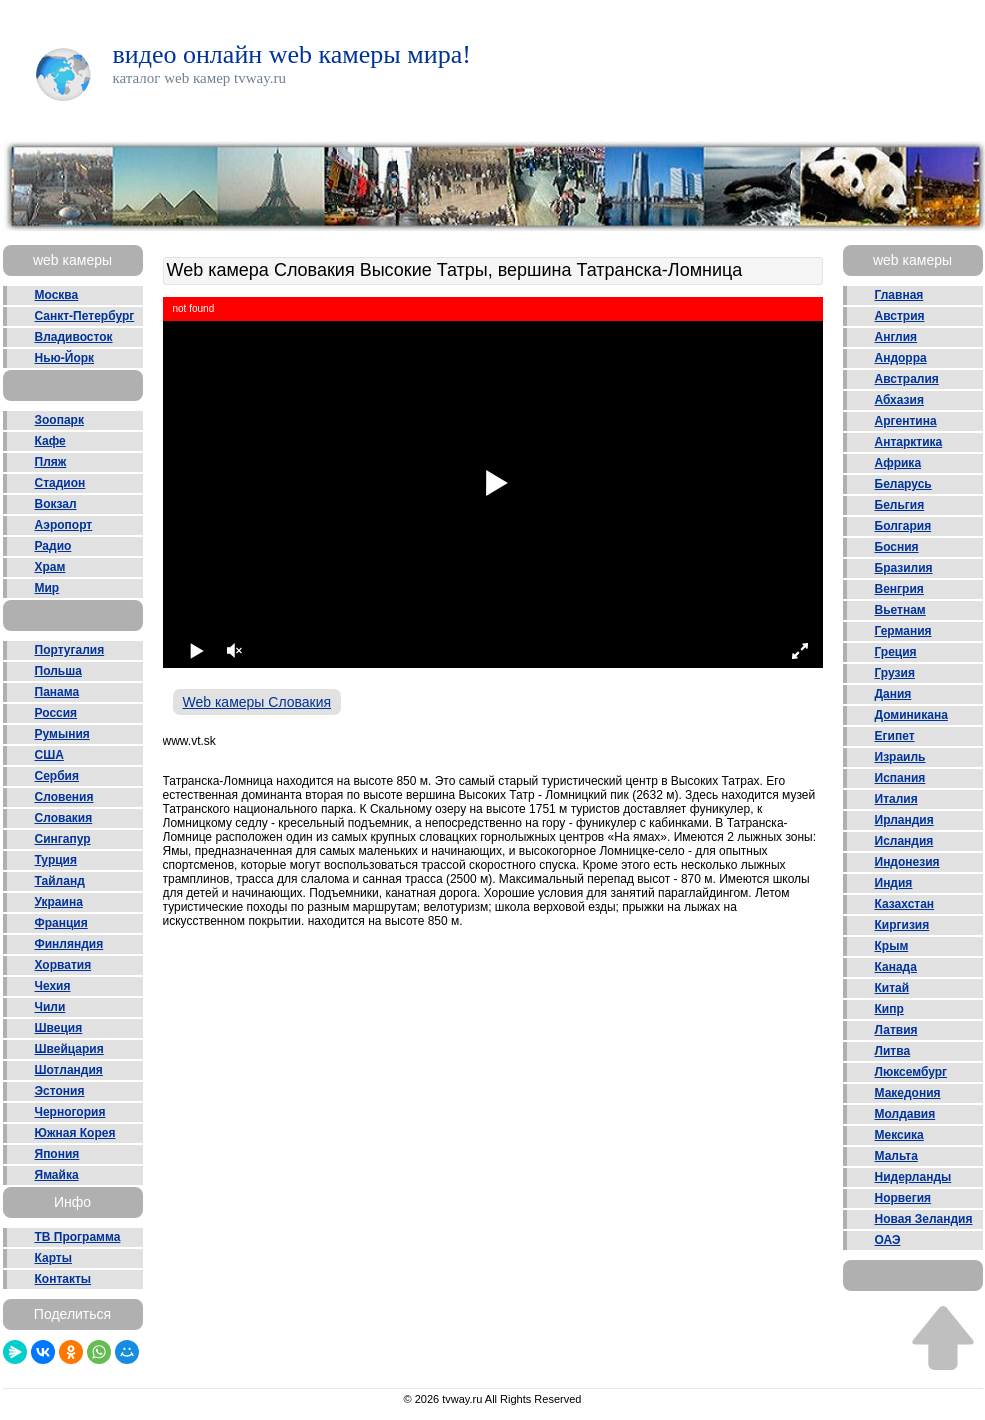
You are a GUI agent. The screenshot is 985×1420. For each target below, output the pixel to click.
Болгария (903, 526)
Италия (896, 799)
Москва (57, 295)
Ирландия (904, 820)
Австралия (907, 379)
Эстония (60, 1091)
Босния (897, 547)
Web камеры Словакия (257, 702)
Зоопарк (59, 420)
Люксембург (911, 1072)
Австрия (900, 316)
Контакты (63, 1279)
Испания (900, 778)
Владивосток (74, 337)
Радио (53, 546)
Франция (61, 923)
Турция (56, 860)
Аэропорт (64, 525)
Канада (896, 967)
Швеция (59, 1028)
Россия (56, 713)
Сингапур (63, 839)
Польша (58, 671)
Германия (903, 631)
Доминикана (911, 715)
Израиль (900, 757)
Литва (893, 1051)
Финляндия (69, 944)
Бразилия (904, 568)
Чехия (53, 986)
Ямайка (57, 1175)
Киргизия (902, 925)
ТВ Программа (78, 1237)
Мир (47, 588)
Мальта (896, 1156)
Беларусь (903, 484)
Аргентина (906, 421)
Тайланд (60, 881)
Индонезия (907, 862)
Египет (895, 736)
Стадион (60, 483)
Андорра (901, 358)
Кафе (50, 441)
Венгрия (899, 589)
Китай (892, 988)
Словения (64, 797)
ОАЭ (888, 1240)
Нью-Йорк (65, 358)
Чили (50, 1007)
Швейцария (69, 1049)
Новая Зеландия (924, 1219)
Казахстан (905, 904)
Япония (57, 1154)
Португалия (70, 650)
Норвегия (903, 1198)
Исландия (904, 841)
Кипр (889, 1009)
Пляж (51, 462)
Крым (892, 946)
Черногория (70, 1112)
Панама (57, 692)
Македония (908, 1093)
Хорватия (63, 965)
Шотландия (69, 1070)
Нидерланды (913, 1177)
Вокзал (56, 504)
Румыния (62, 734)
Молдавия (905, 1114)
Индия (894, 883)
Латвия (896, 1030)
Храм (50, 567)
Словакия (64, 818)
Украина (59, 902)
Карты (53, 1258)
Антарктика (909, 442)
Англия (896, 337)
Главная (899, 295)
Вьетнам (900, 610)
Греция (896, 652)
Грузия (895, 673)
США (49, 755)
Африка (898, 463)
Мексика (899, 1135)
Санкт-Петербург (85, 316)
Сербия (57, 776)
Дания (893, 694)
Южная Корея (75, 1133)
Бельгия (900, 505)
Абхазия (899, 400)
